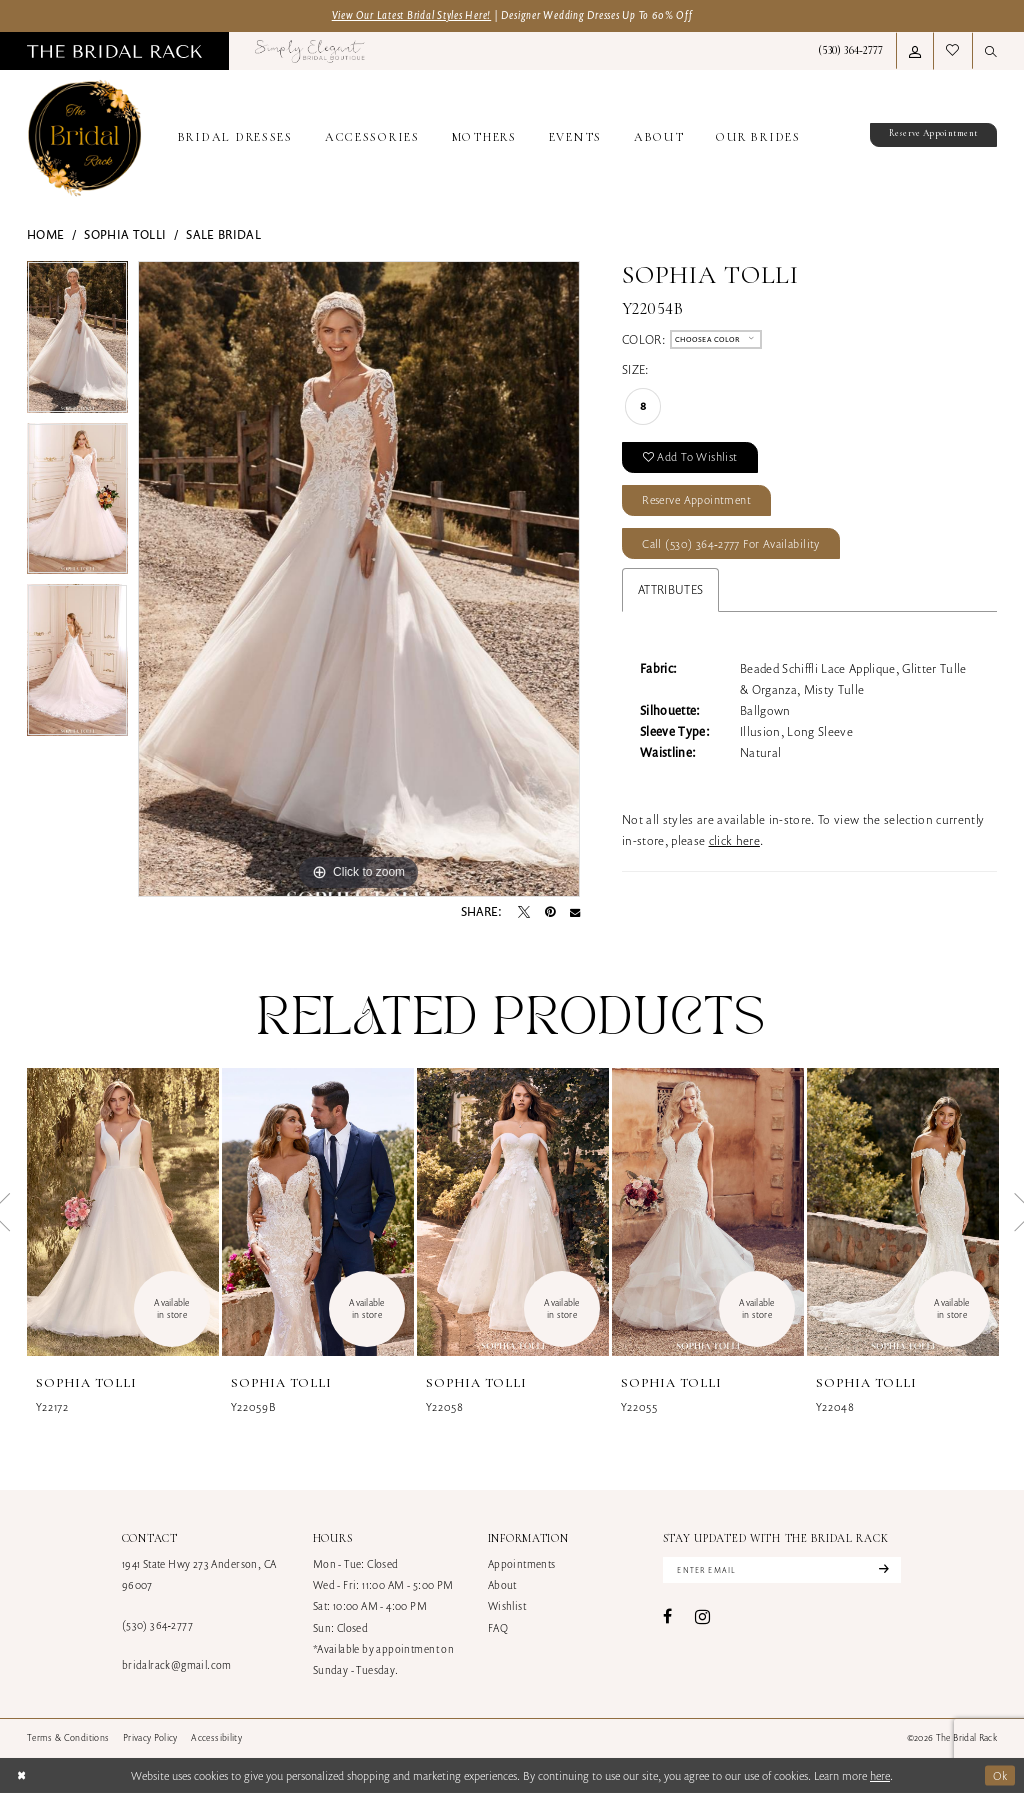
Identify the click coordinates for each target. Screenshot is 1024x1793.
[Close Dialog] (21, 1775)
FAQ (498, 1628)
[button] (915, 50)
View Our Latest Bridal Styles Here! (412, 15)
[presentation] (123, 1212)
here (880, 1775)
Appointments (522, 1564)
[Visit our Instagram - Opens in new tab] (702, 1616)
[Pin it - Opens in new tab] (550, 912)
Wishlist (507, 1606)
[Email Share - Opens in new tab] (575, 912)
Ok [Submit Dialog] (1000, 1774)
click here (734, 840)
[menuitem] (114, 51)
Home (45, 234)
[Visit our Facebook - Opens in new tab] (667, 1617)
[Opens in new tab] (310, 51)
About (502, 1585)
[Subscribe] (882, 1570)
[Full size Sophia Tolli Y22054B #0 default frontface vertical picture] (359, 579)
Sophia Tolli (125, 234)
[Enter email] (782, 1570)
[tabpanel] (77, 342)
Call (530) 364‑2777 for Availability (731, 543)
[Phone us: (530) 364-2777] (850, 50)
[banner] (85, 138)
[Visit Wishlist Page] (952, 50)
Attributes (670, 589)
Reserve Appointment (696, 499)
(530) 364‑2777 (157, 1625)
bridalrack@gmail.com (177, 1665)
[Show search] (991, 50)
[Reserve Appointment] (923, 138)
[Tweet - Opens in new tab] (524, 912)
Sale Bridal (223, 234)
